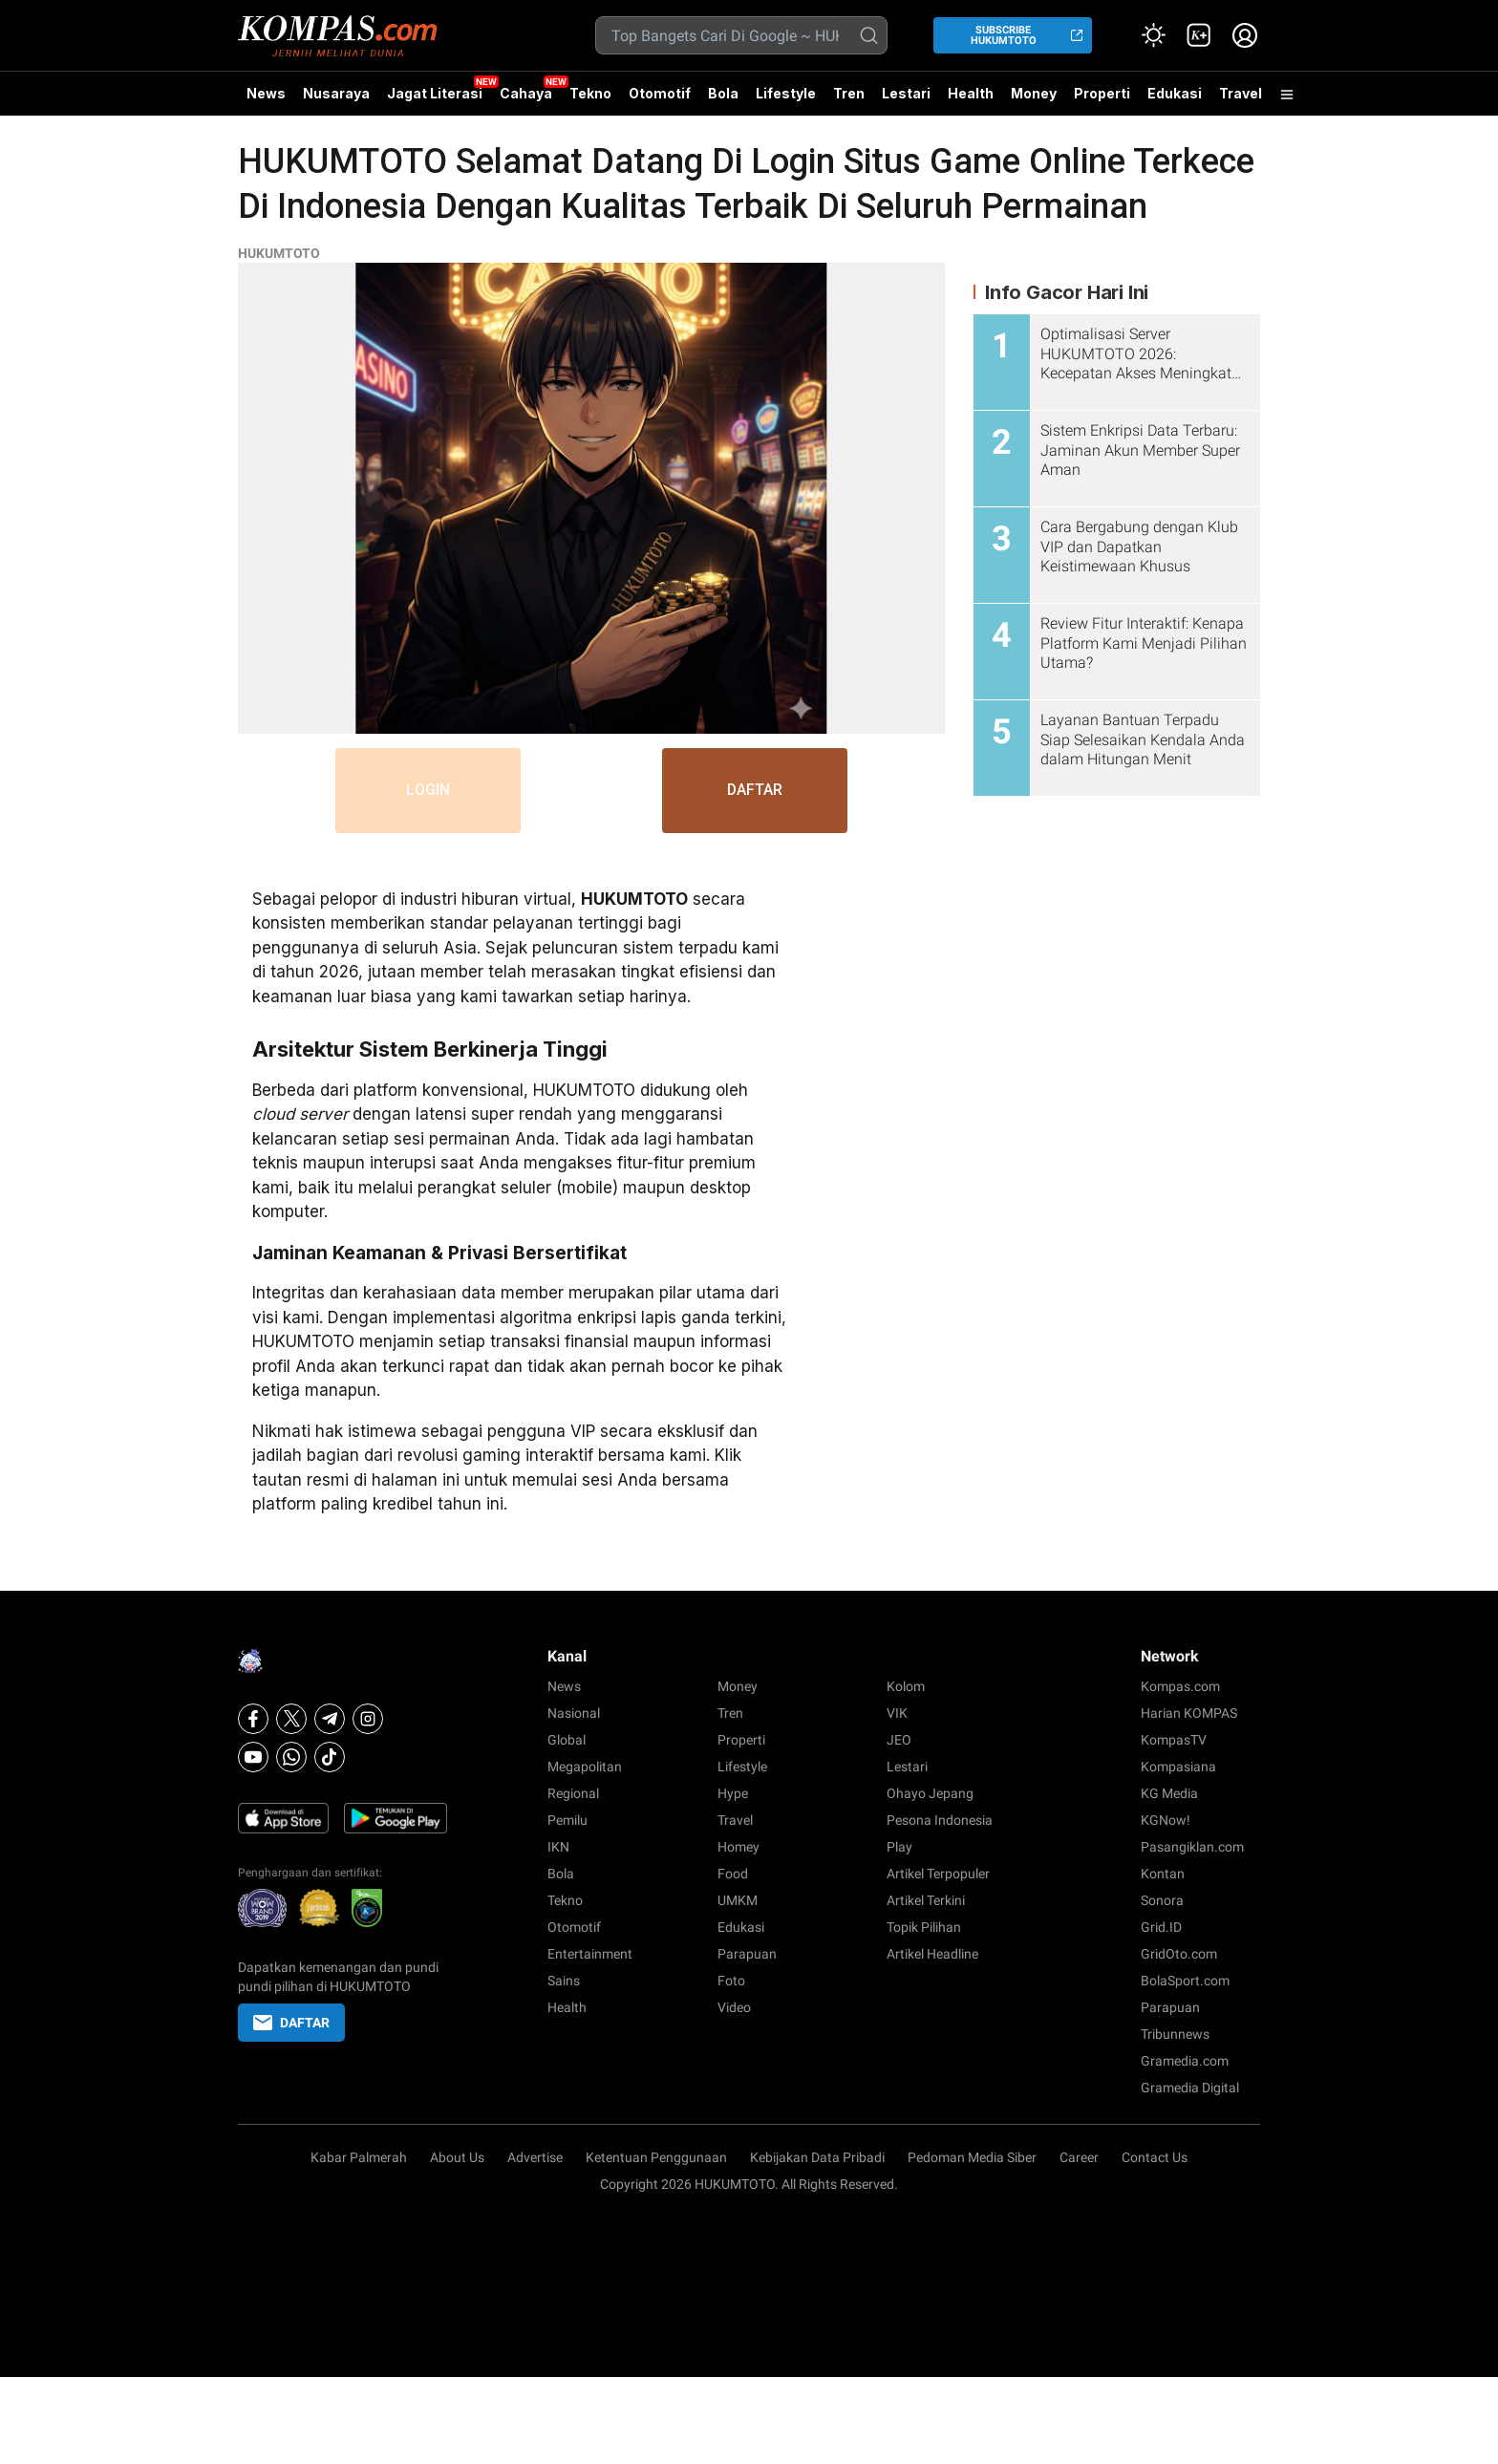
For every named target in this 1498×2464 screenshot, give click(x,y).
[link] (1199, 35)
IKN (558, 1846)
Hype (732, 1793)
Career (1079, 2157)
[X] (291, 1718)
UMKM (737, 1900)
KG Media (1169, 1793)
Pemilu (567, 1820)
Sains (563, 1980)
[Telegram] (329, 1718)
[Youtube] (253, 1757)
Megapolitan (584, 1766)
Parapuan (747, 1953)
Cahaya (526, 93)
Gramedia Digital (1190, 2087)
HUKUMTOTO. (737, 2184)
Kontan (1163, 1873)
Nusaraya (336, 93)
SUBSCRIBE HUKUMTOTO (1004, 35)
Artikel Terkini (926, 1900)
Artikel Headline (932, 1953)
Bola (723, 93)
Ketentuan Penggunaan (656, 2157)
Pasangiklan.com (1192, 1846)
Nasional (573, 1713)
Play (899, 1846)
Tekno (590, 93)
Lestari (906, 100)
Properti (1102, 93)
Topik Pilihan (924, 1927)
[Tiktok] (329, 1757)
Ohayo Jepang (930, 1793)
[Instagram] (368, 1718)
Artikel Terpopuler (938, 1873)
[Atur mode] (1153, 35)
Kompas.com (1180, 1686)
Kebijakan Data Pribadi (817, 2157)
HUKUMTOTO (279, 253)
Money (1034, 93)
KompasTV (1174, 1739)
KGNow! (1165, 1820)
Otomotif (660, 93)
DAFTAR (758, 791)
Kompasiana (1178, 1766)
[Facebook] (253, 1718)
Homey (738, 1846)
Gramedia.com (1185, 2060)
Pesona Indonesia (940, 1820)
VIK (897, 1713)
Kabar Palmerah (358, 2157)
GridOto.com (1179, 1953)
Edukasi (1174, 93)
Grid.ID (1161, 1927)
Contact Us (1155, 2157)
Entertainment (589, 1953)
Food (732, 1873)
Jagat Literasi (434, 93)
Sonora (1162, 1900)
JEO (899, 1739)
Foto (731, 1980)
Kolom (906, 1686)
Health (971, 93)
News (266, 93)
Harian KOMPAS (1189, 1713)
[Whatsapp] (291, 1757)
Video (734, 2007)
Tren (849, 93)
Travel (1240, 93)
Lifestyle (786, 93)
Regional (573, 1793)
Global (566, 1739)
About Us (457, 2157)
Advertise (535, 2157)
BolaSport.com (1185, 1980)
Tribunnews (1175, 2034)
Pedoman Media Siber (972, 2157)
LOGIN (425, 791)
